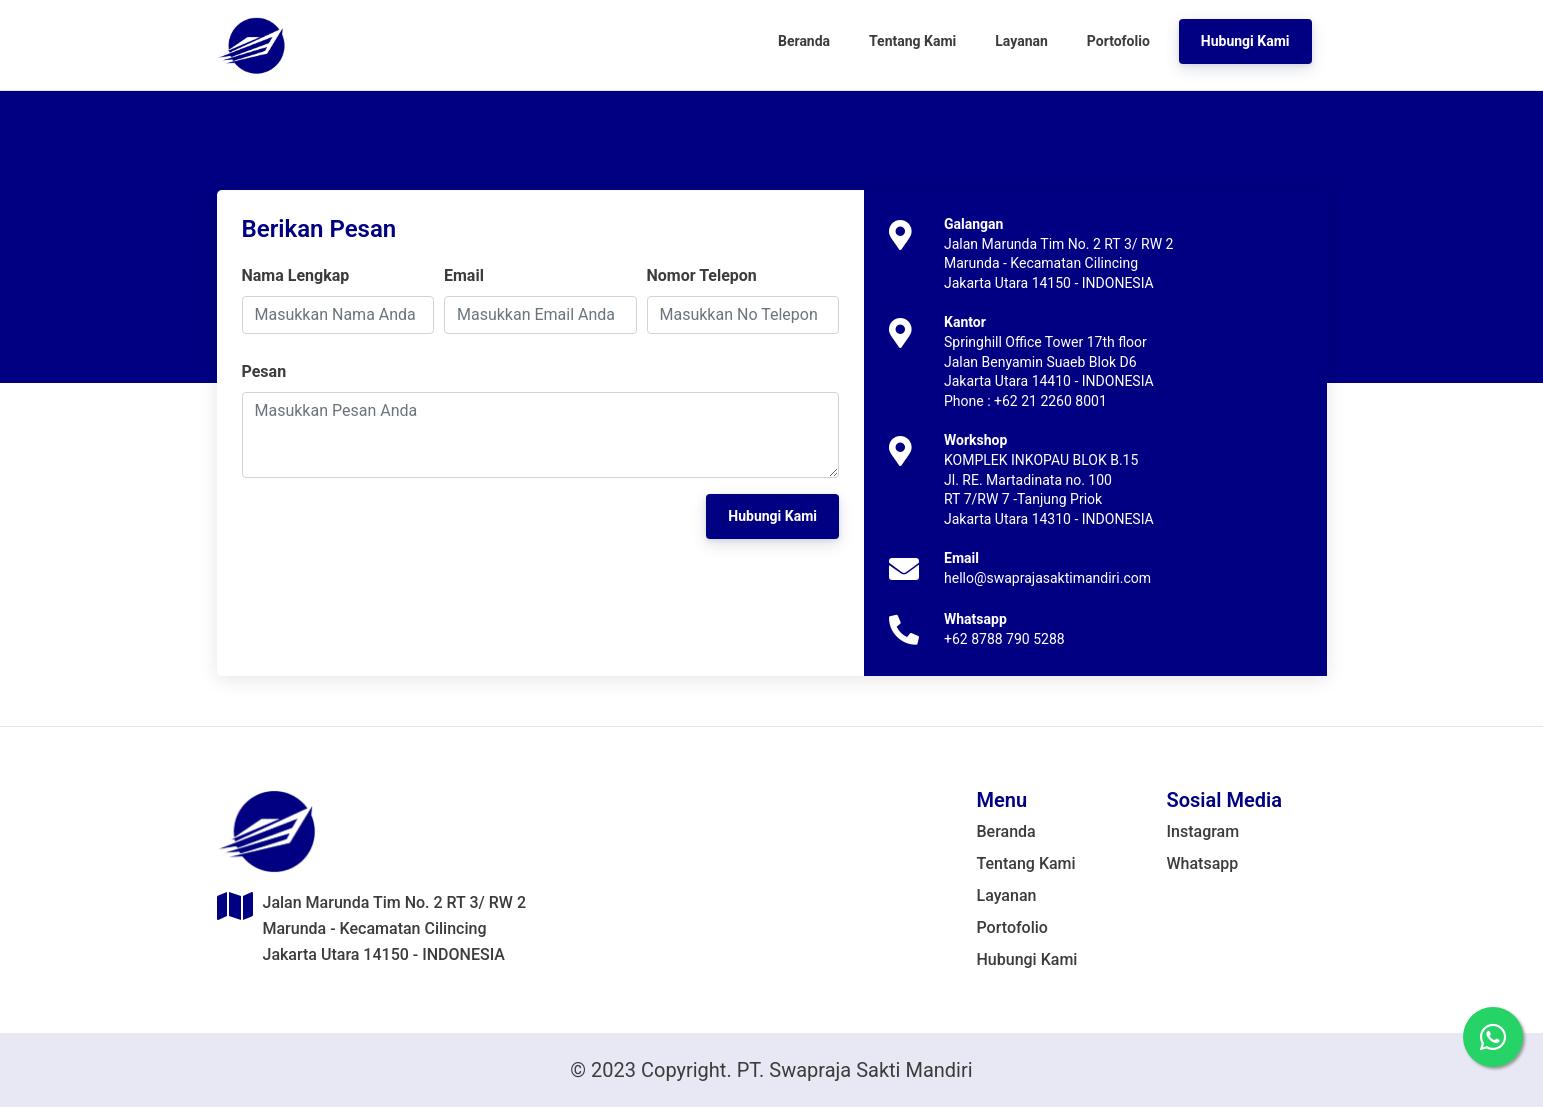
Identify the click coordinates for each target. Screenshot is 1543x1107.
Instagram (1203, 831)
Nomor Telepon (702, 275)
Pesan (264, 371)
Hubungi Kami (1027, 959)
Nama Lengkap (296, 275)
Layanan (1007, 895)
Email (464, 275)
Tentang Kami (1026, 863)
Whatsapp (1203, 863)
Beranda (1006, 831)
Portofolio (1012, 927)
